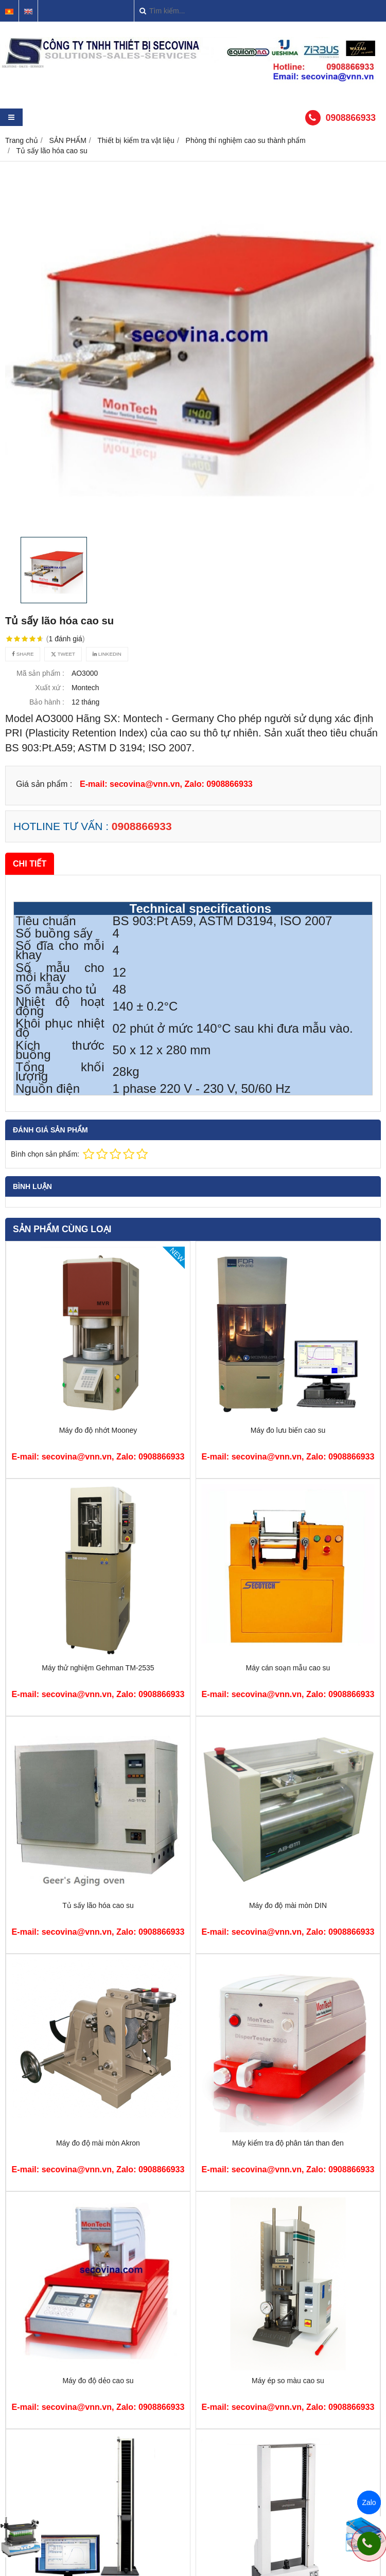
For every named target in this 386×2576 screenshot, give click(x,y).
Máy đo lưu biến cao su (288, 1430)
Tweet (63, 654)
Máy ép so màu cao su (288, 2380)
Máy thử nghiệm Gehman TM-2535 (98, 1668)
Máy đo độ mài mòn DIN (288, 1905)
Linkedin (107, 654)
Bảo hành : (46, 702)
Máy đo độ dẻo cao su (97, 2380)
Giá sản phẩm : (44, 783)
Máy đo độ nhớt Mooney (98, 1430)
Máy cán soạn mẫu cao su (288, 1668)
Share (22, 654)
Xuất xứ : (49, 687)
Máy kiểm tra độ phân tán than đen (288, 2143)
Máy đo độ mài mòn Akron (98, 2143)
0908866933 (351, 118)
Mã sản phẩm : (40, 673)
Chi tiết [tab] (29, 863)
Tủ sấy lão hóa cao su (97, 1905)
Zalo (369, 2502)
